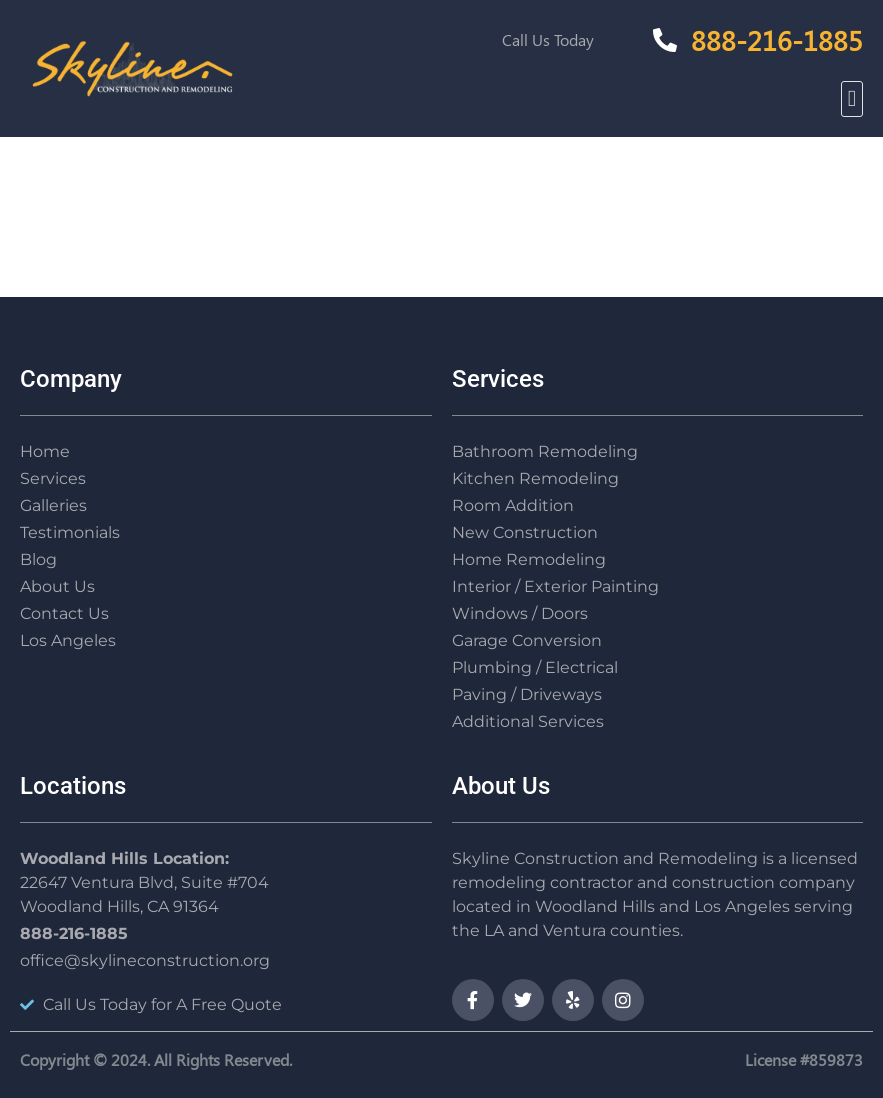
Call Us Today (548, 39)
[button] (852, 99)
